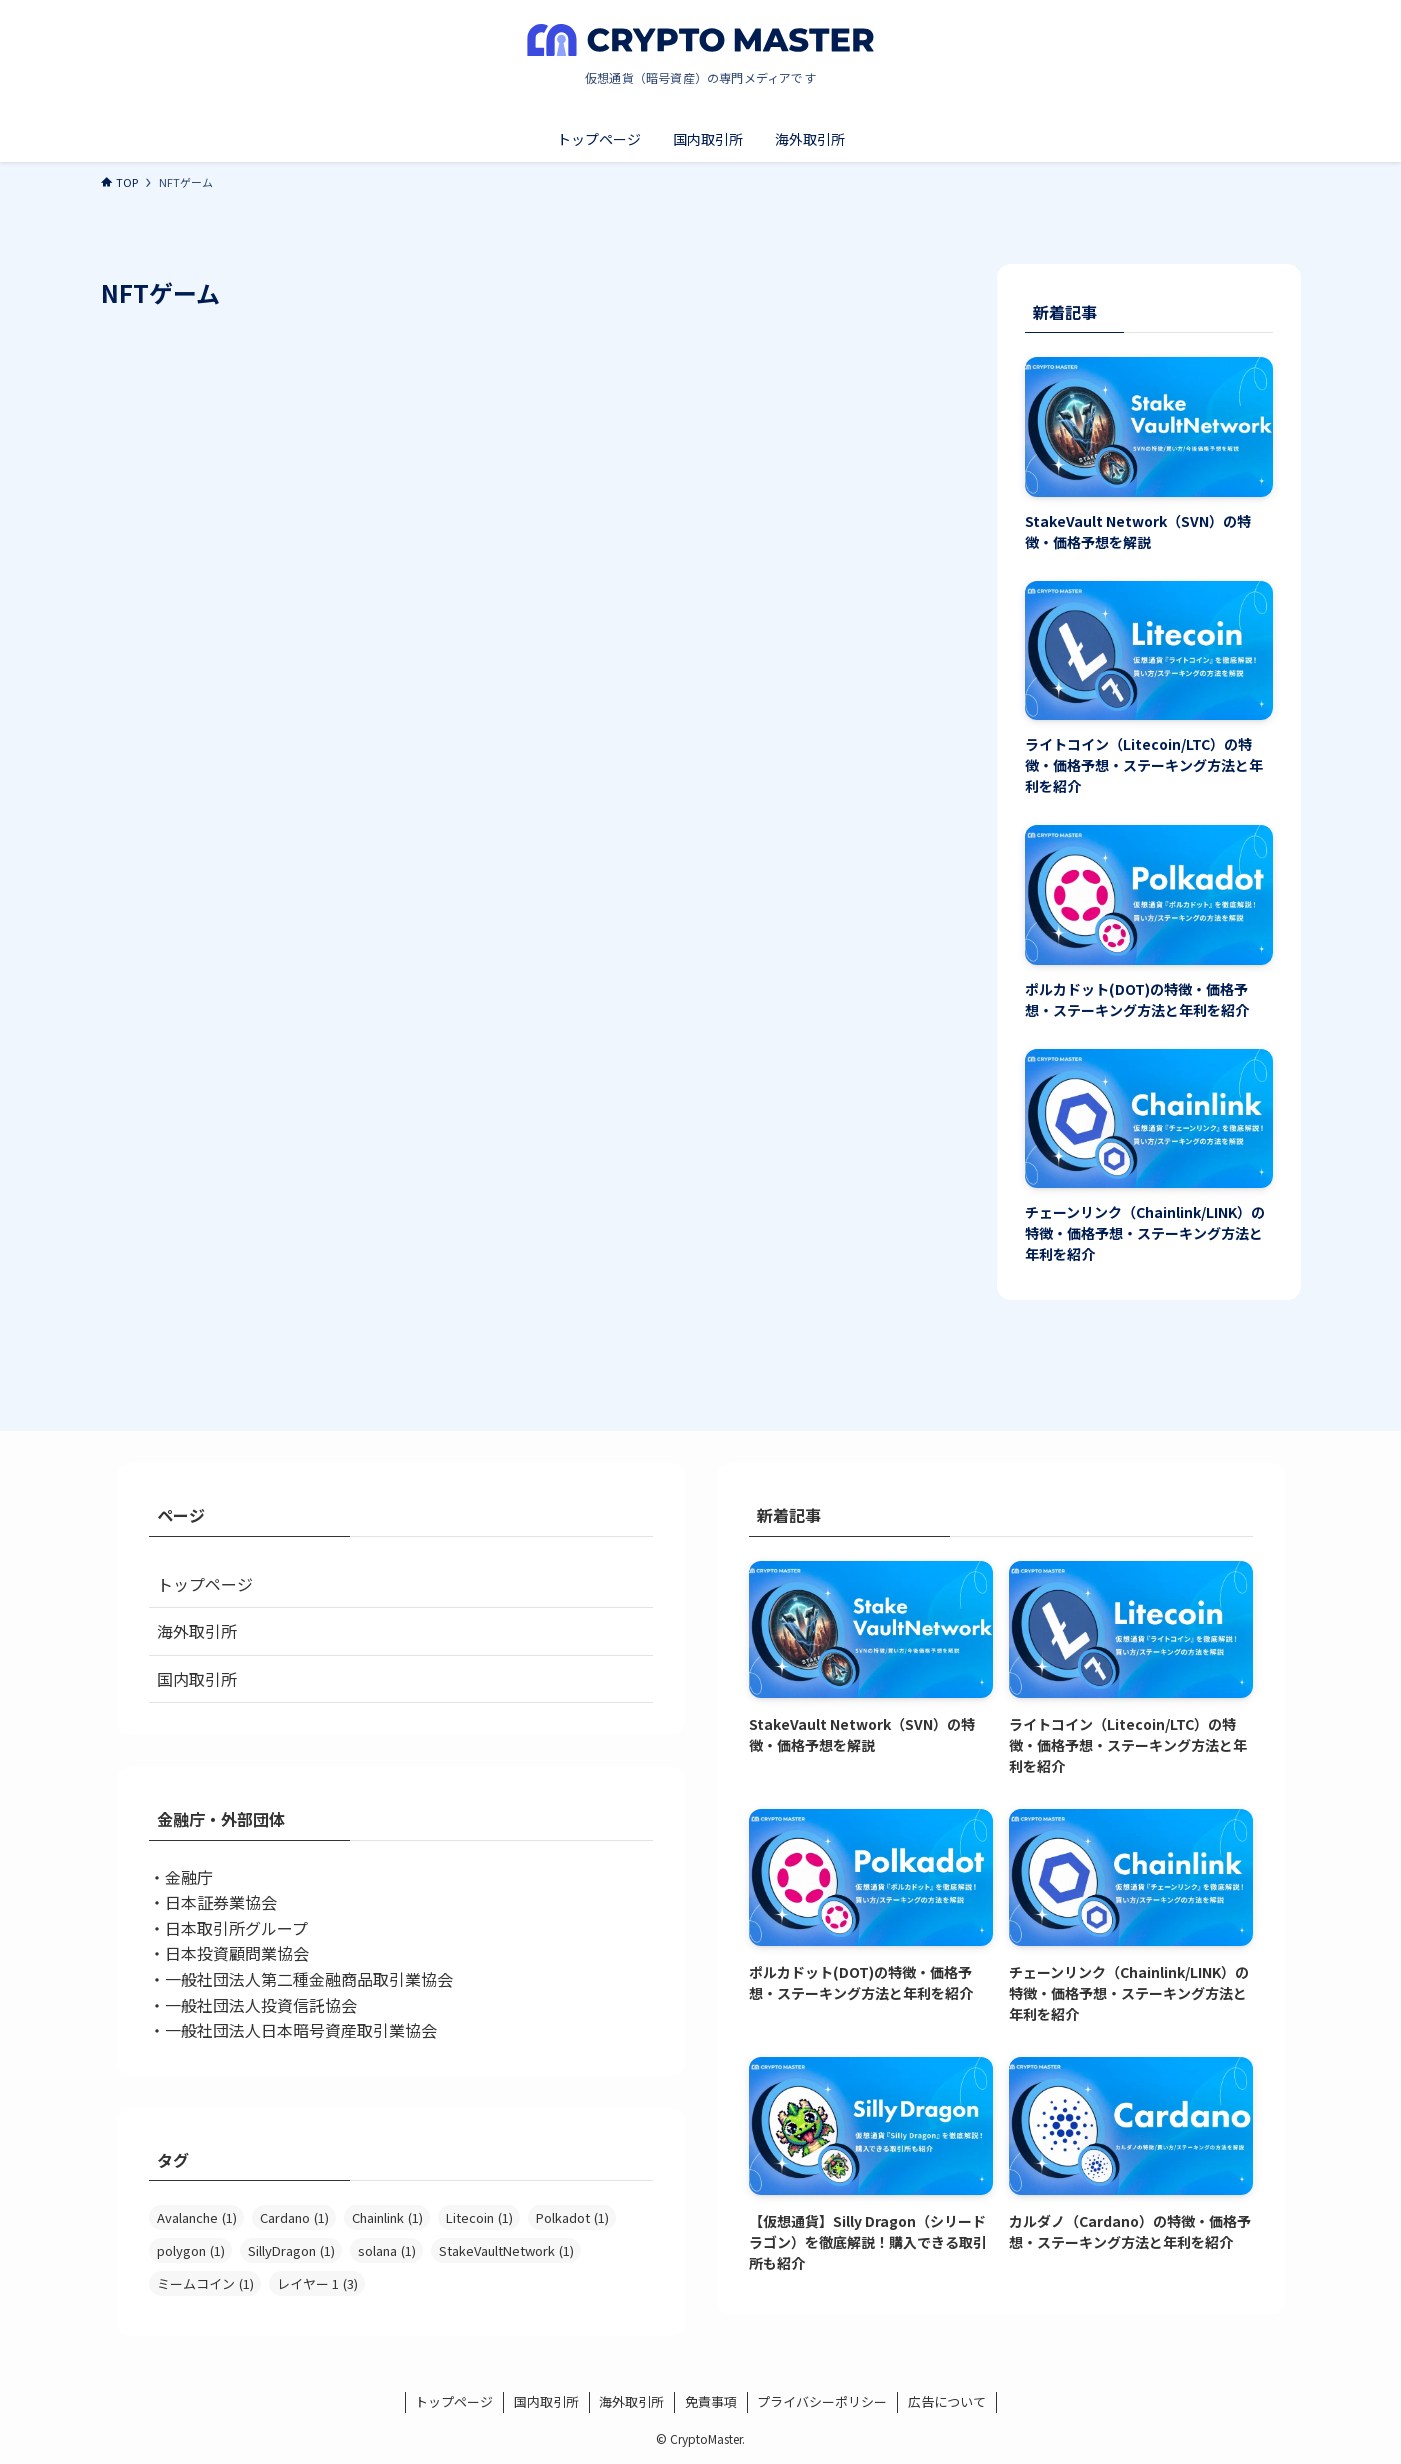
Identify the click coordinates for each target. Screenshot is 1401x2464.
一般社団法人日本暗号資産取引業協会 (301, 2030)
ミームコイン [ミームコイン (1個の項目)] (205, 2283)
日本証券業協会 (221, 1902)
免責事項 (711, 2401)
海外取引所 (197, 1631)
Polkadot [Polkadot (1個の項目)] (572, 2217)
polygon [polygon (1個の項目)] (191, 2250)
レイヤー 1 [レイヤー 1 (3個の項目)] (317, 2283)
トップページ (205, 1584)
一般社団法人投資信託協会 (261, 2005)
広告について (947, 2401)
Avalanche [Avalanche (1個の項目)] (197, 2217)
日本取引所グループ (236, 1928)
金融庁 (189, 1877)
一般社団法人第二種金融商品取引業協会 (309, 1979)
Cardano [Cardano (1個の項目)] (294, 2217)
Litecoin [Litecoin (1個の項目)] (479, 2217)
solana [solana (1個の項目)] (387, 2250)
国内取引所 (197, 1679)
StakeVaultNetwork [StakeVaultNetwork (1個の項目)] (506, 2250)
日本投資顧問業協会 (237, 1953)
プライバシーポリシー (822, 2401)
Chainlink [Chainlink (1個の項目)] (387, 2217)
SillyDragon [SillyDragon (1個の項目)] (291, 2250)
